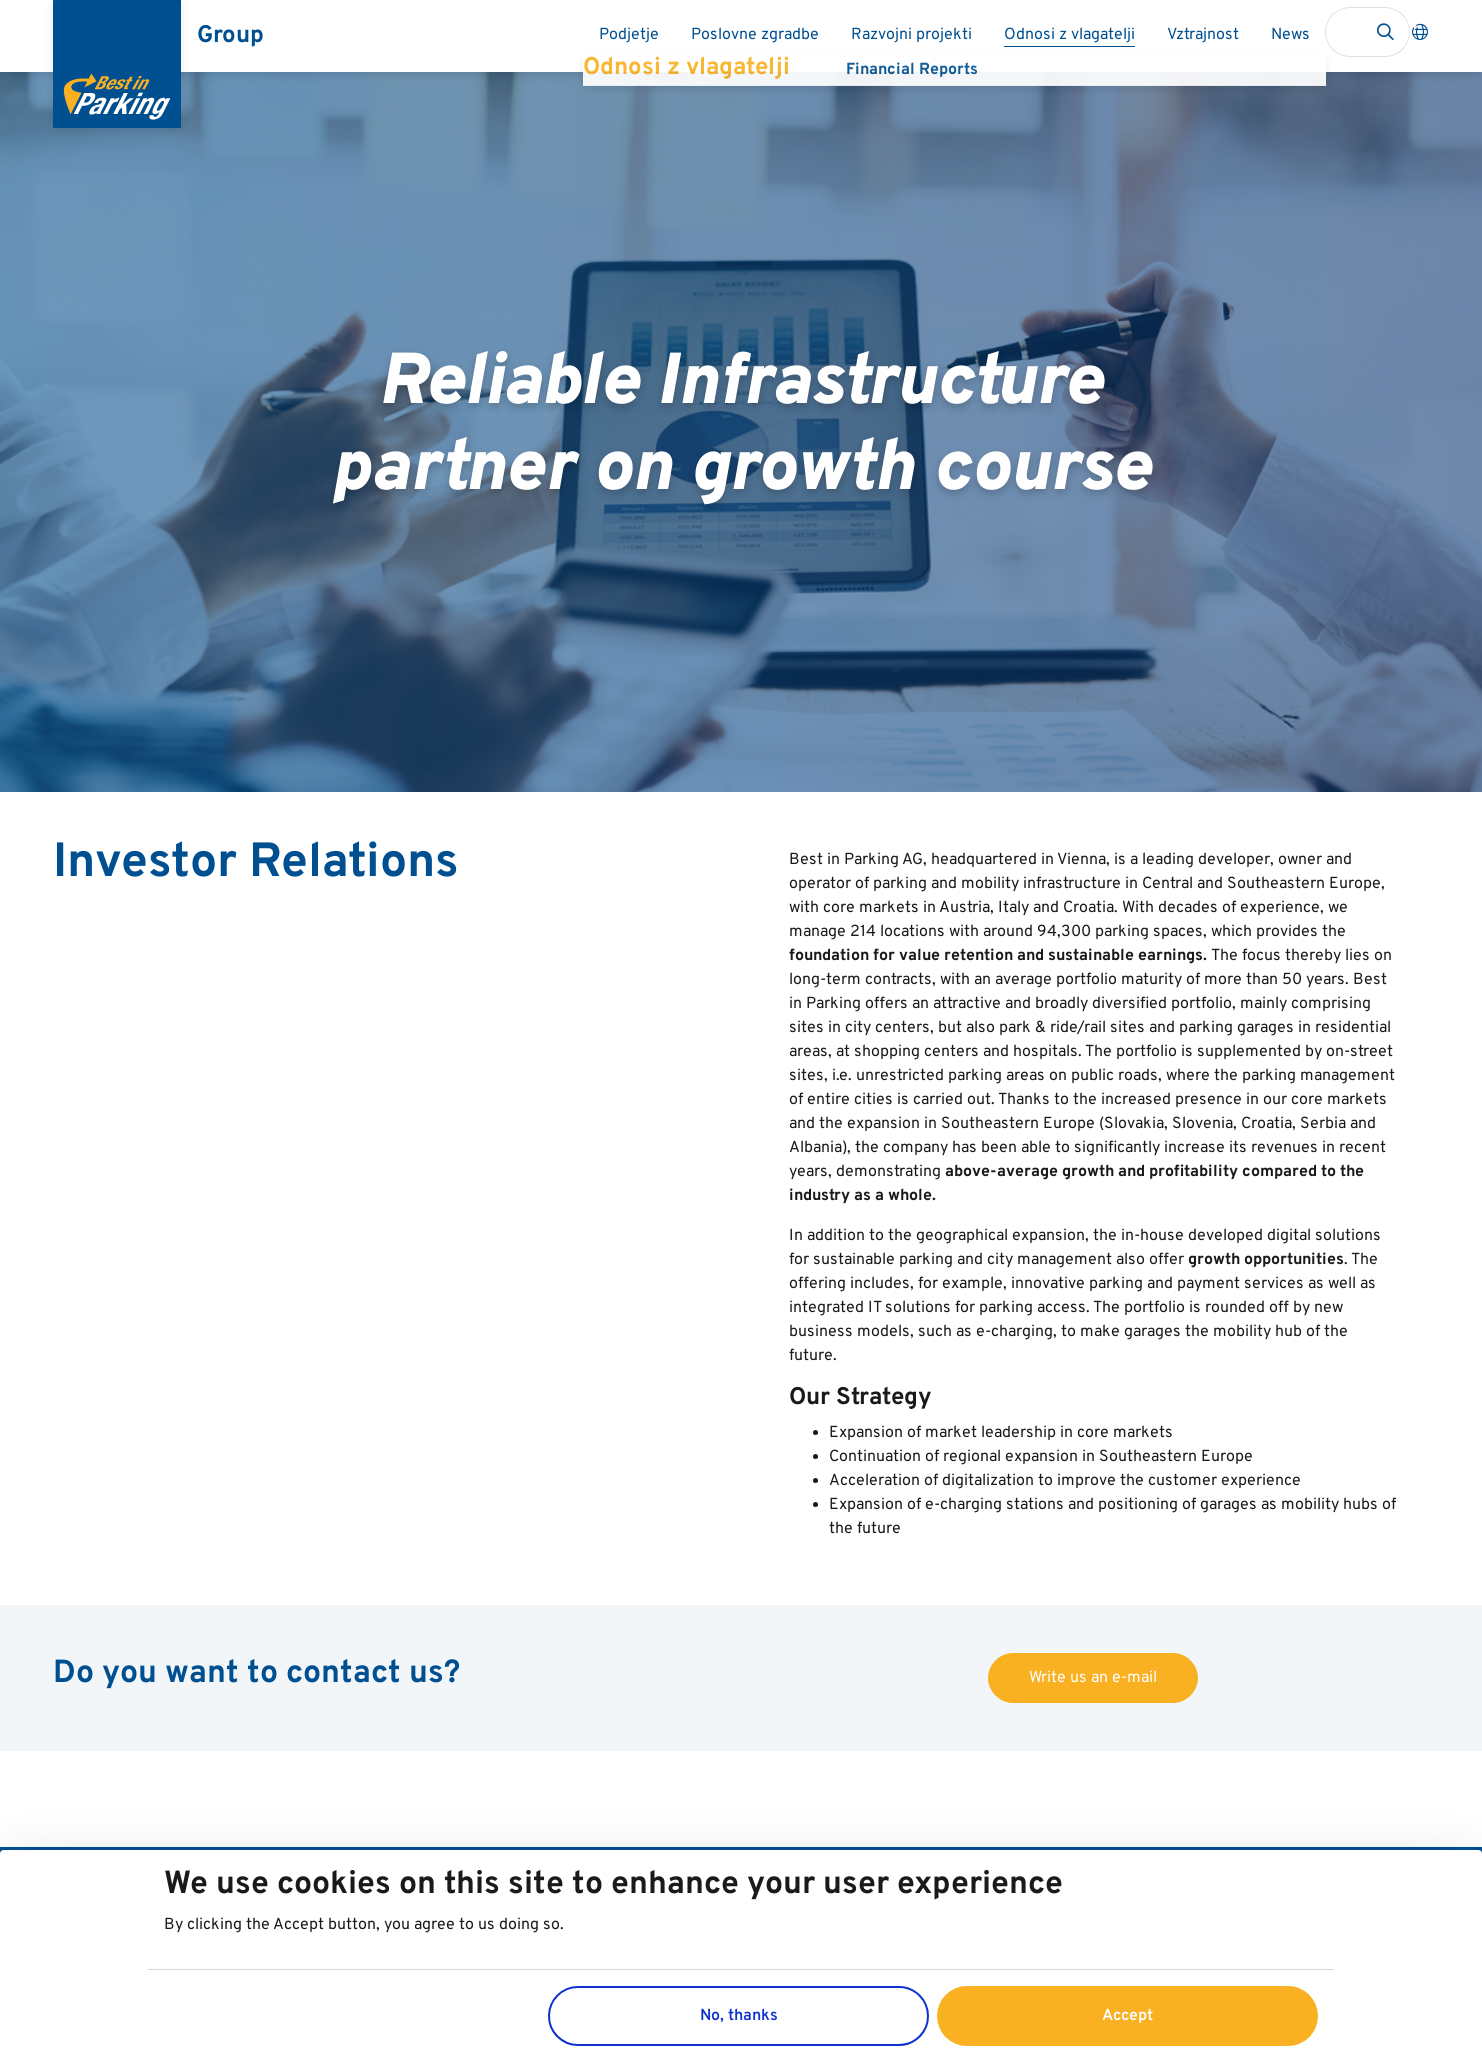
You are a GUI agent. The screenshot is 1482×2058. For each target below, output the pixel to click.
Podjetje (629, 35)
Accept (1127, 2028)
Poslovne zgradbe (755, 35)
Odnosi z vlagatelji (1069, 35)
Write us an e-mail (1093, 1678)
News (1290, 35)
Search (1385, 32)
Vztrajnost (1203, 35)
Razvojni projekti (911, 35)
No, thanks (739, 2028)
